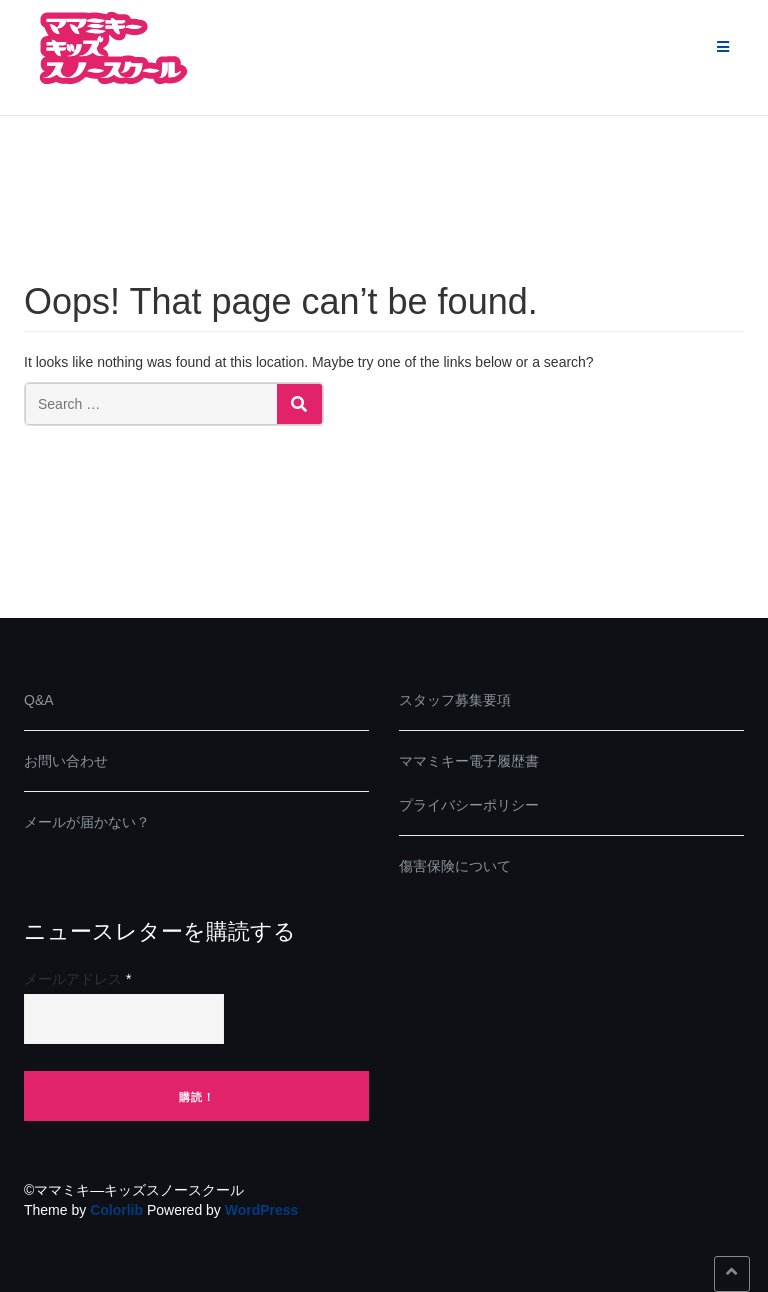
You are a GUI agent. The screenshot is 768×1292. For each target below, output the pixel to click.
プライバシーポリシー (469, 805)
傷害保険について (455, 866)
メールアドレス (77, 979)
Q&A (39, 700)
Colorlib (116, 1210)
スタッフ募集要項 (455, 700)
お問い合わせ (66, 761)
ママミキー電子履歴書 (469, 761)
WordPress (262, 1210)
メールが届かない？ (87, 822)
